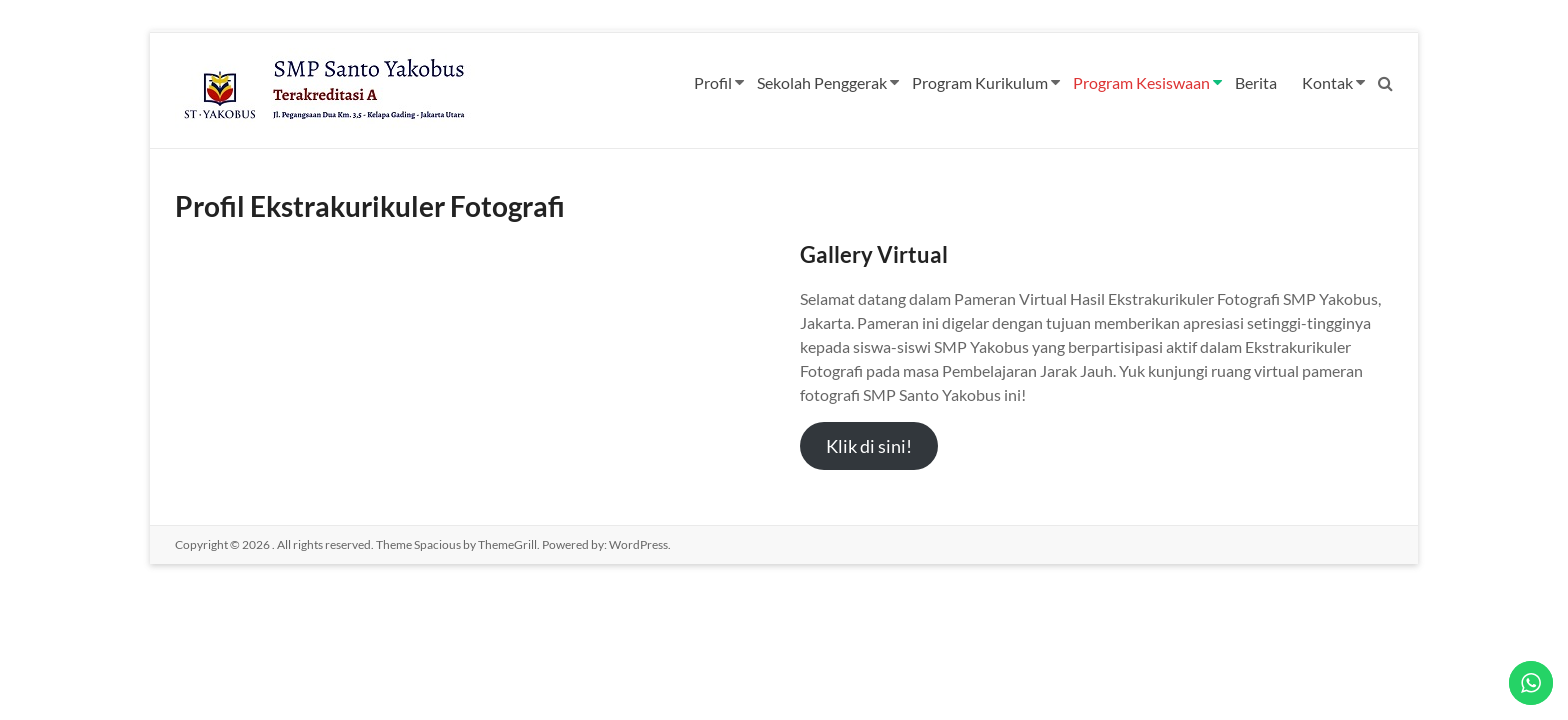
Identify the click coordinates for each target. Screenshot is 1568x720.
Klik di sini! (869, 446)
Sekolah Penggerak (822, 82)
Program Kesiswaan (1141, 82)
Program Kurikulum (980, 82)
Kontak (1327, 82)
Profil (713, 82)
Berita (1256, 82)
